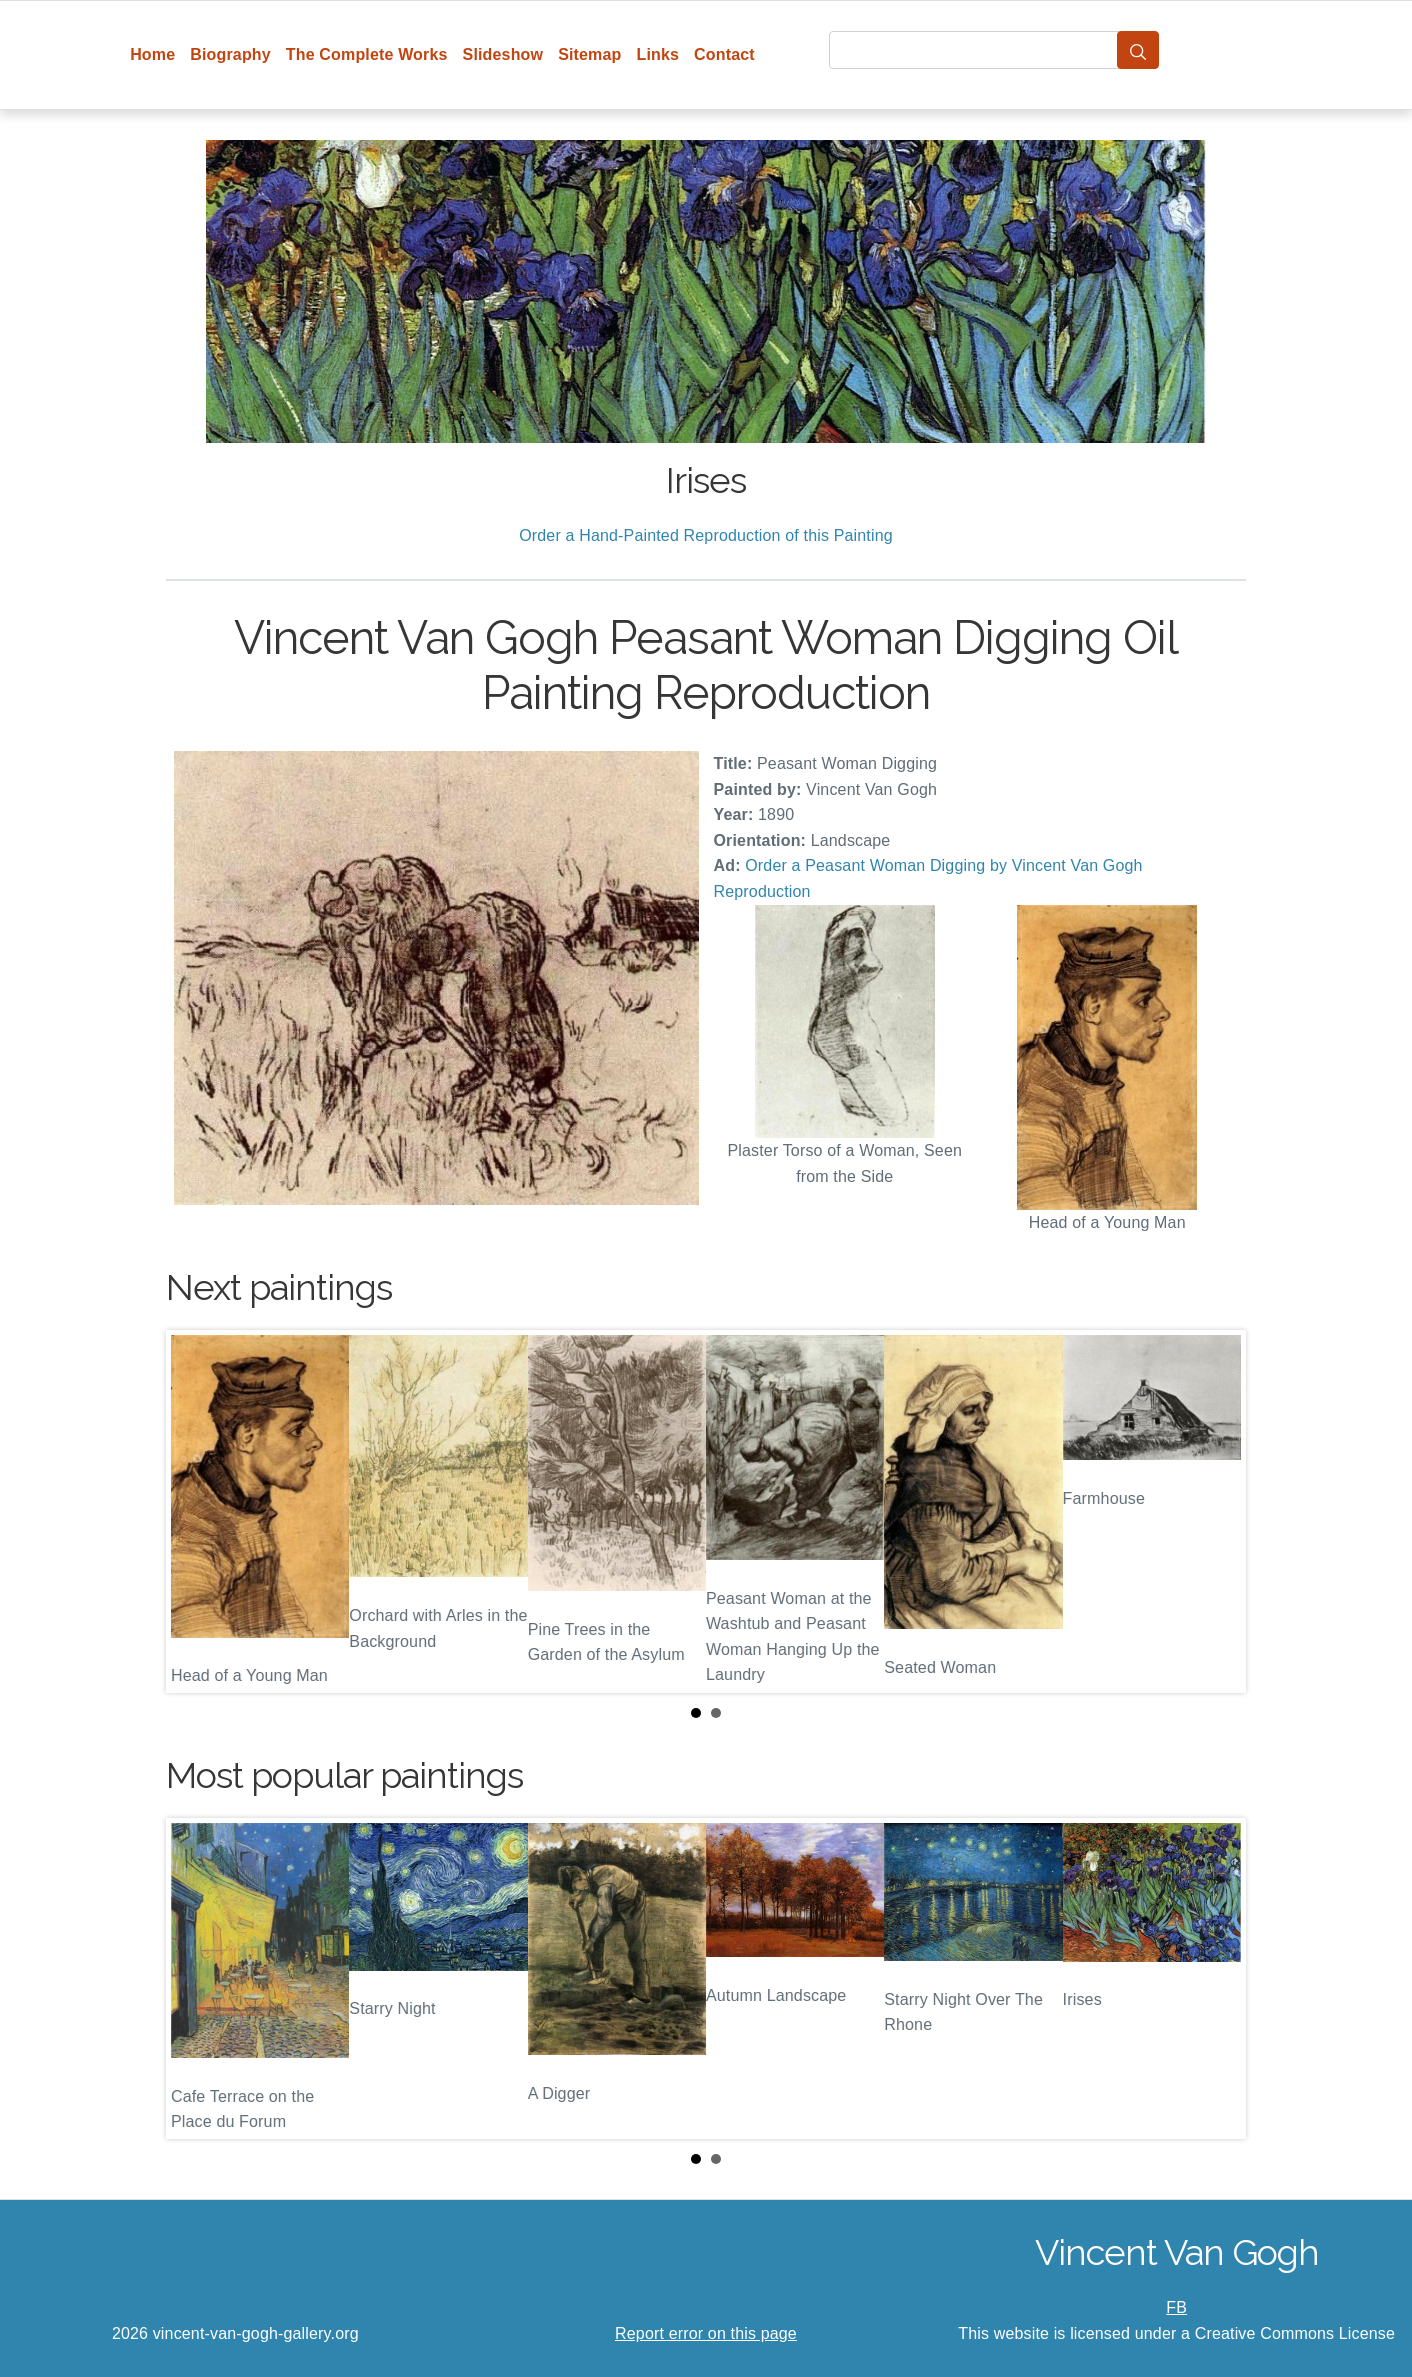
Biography (230, 54)
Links (658, 54)
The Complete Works (367, 54)
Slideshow (503, 54)
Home (152, 54)
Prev (197, 1512)
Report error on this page (706, 2333)
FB (1176, 2307)
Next (1215, 1512)
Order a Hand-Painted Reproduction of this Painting (706, 535)
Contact (724, 54)
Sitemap (589, 54)
